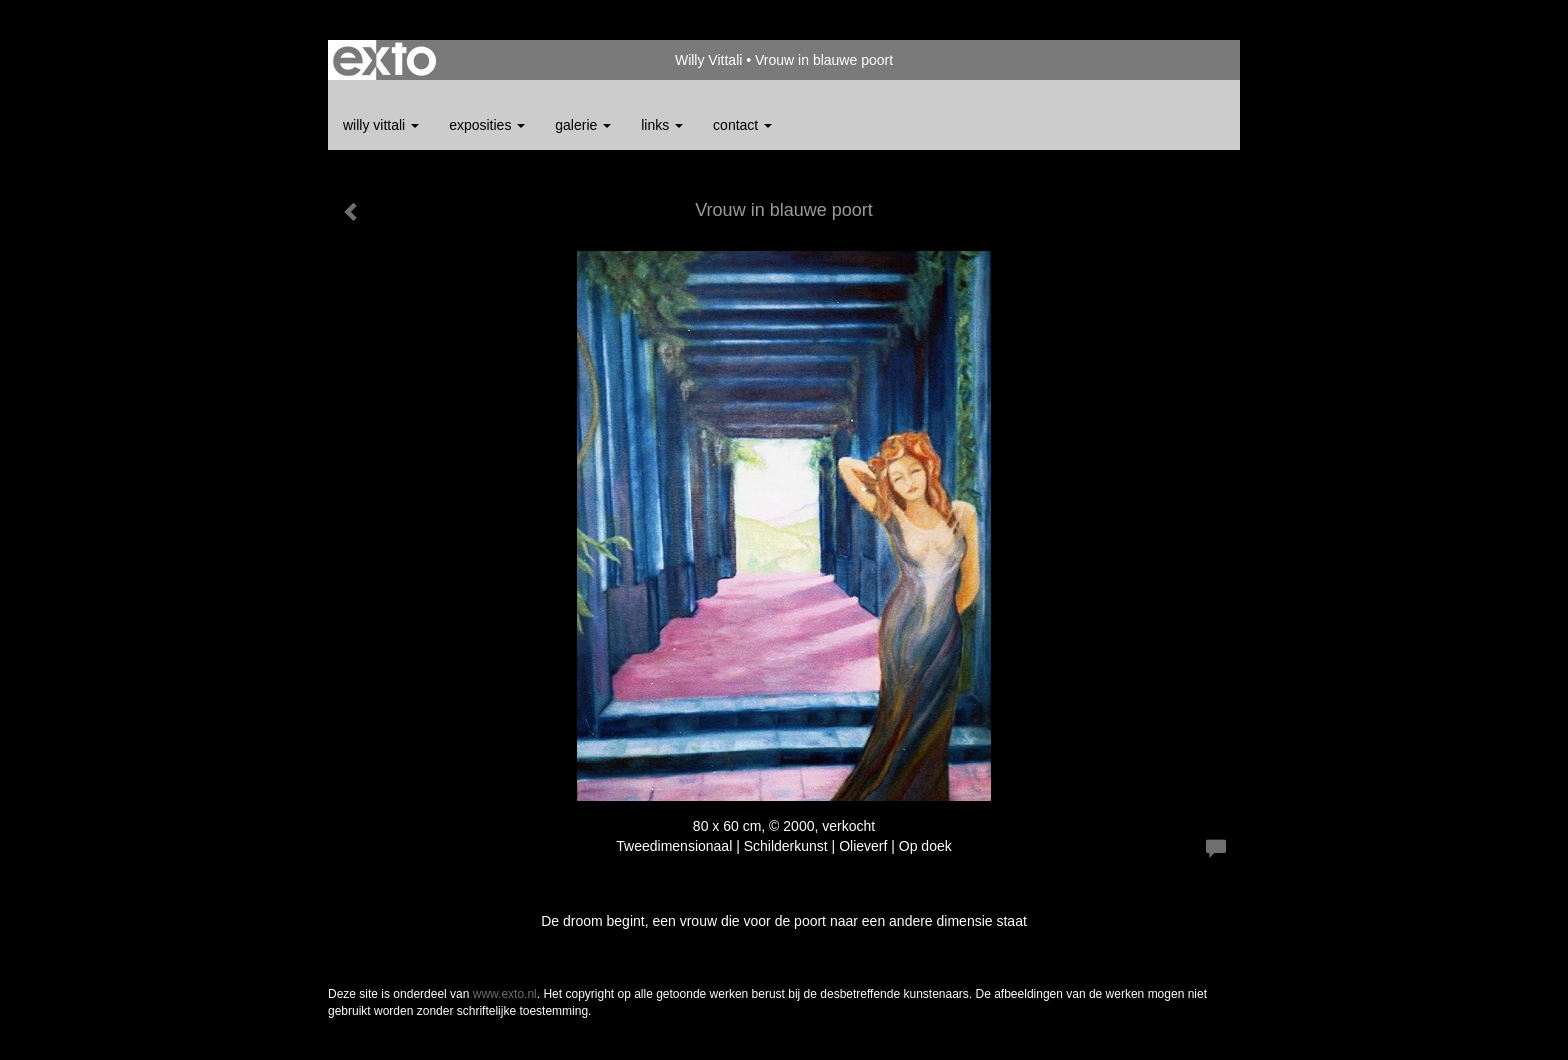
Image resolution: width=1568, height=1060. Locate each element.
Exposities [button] (487, 125)
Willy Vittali (708, 60)
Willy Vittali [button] (381, 125)
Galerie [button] (583, 125)
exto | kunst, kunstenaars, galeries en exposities (384, 60)
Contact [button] (742, 125)
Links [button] (662, 125)
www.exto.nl (505, 994)
